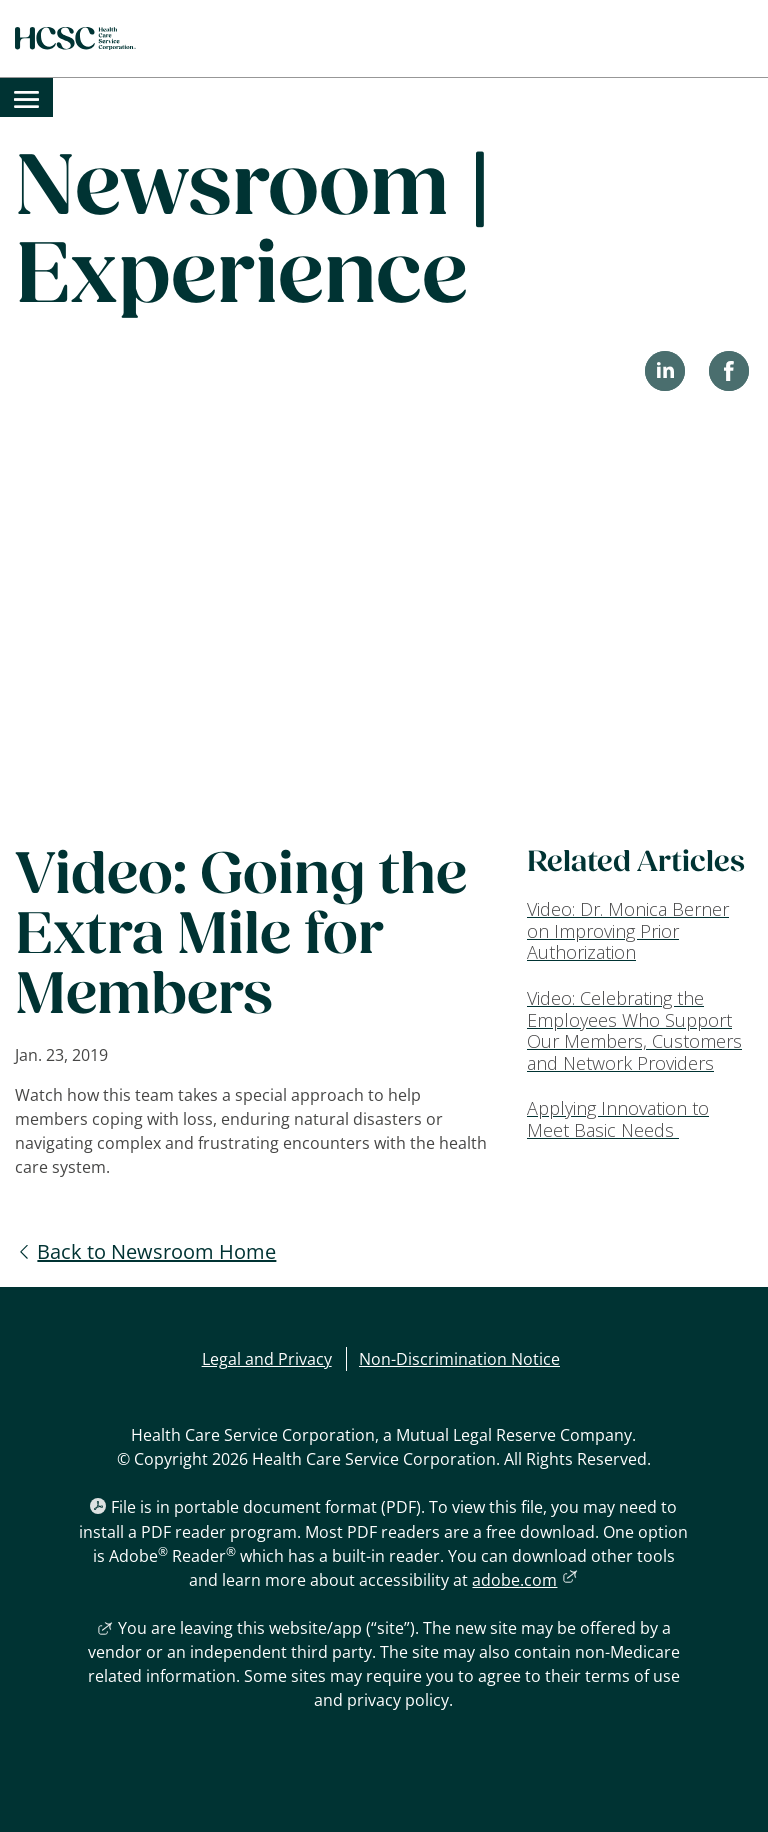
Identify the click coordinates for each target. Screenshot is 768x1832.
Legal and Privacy (267, 1359)
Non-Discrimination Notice (459, 1359)
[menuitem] (26, 97)
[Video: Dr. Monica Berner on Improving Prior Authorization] (640, 931)
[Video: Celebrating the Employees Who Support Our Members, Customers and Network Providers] (640, 1031)
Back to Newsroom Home (156, 1251)
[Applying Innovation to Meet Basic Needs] (640, 1119)
